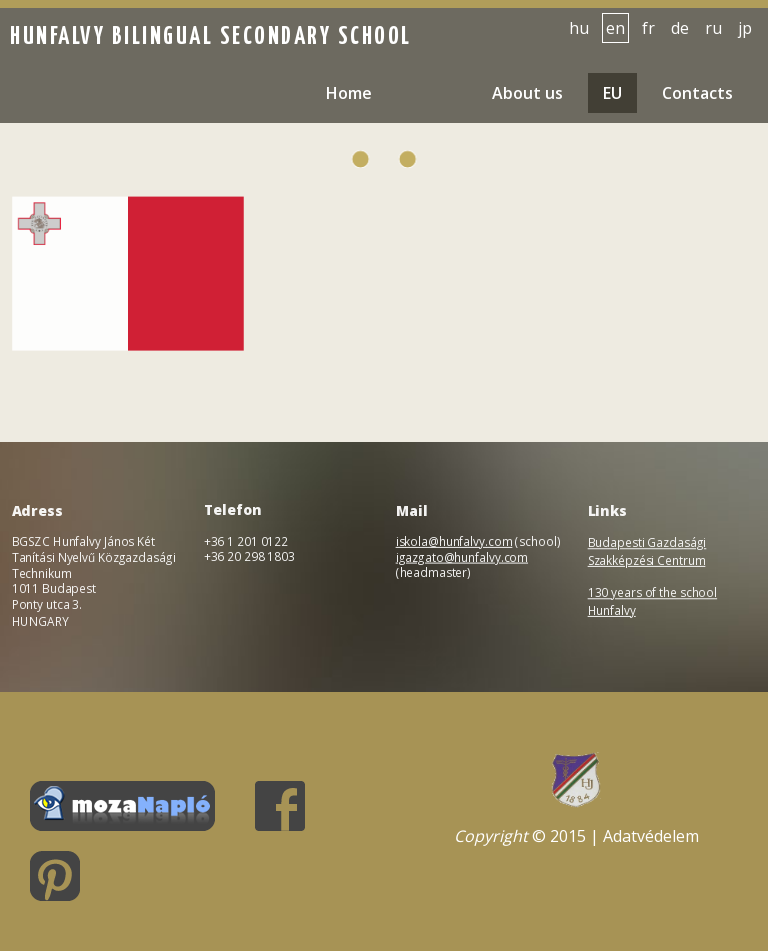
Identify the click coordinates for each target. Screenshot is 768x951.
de (680, 28)
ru (713, 28)
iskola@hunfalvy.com (454, 541)
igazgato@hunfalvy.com (462, 557)
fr (648, 28)
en (615, 28)
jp (745, 28)
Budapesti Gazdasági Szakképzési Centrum (647, 552)
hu (579, 28)
